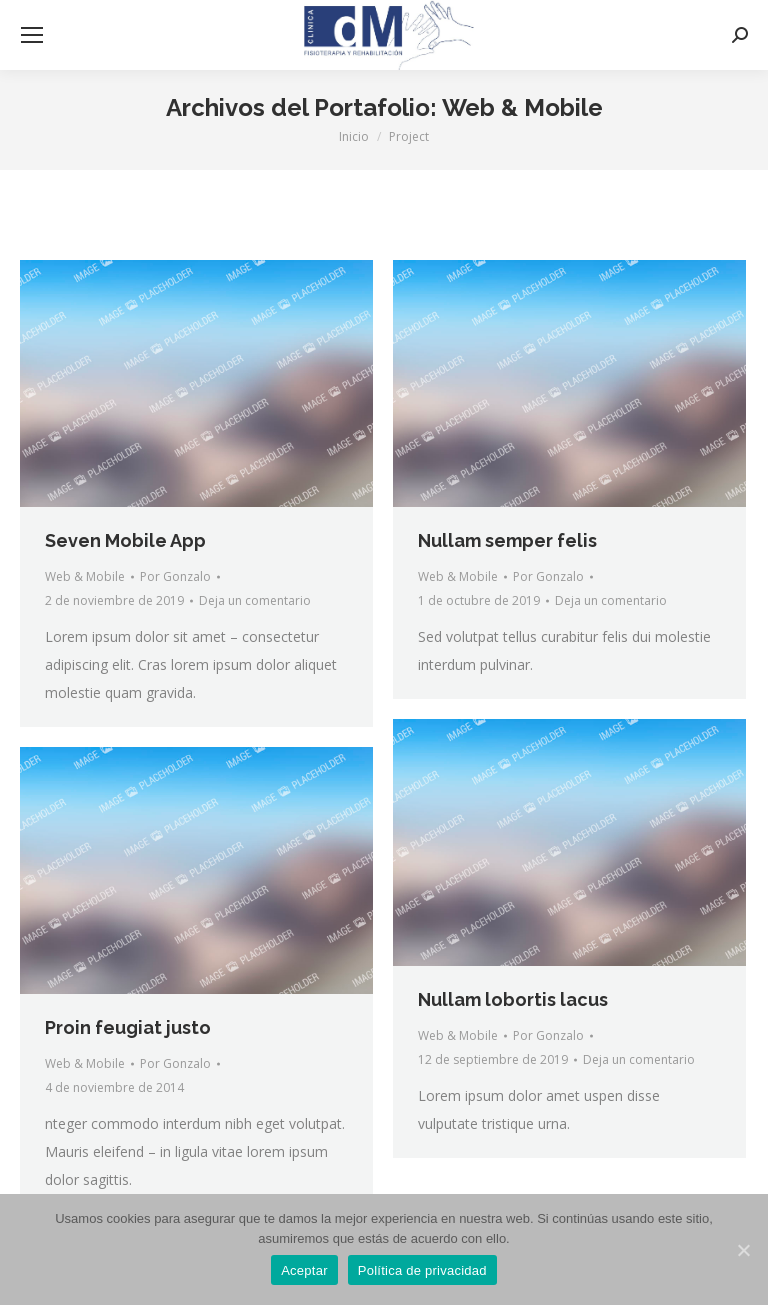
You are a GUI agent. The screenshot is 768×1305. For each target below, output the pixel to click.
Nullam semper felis (507, 540)
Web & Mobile (85, 576)
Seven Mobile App (125, 540)
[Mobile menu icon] (32, 35)
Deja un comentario (255, 600)
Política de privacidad (422, 1270)
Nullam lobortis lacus (513, 999)
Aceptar (304, 1270)
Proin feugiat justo (128, 1027)
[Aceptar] (743, 1250)
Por (175, 576)
